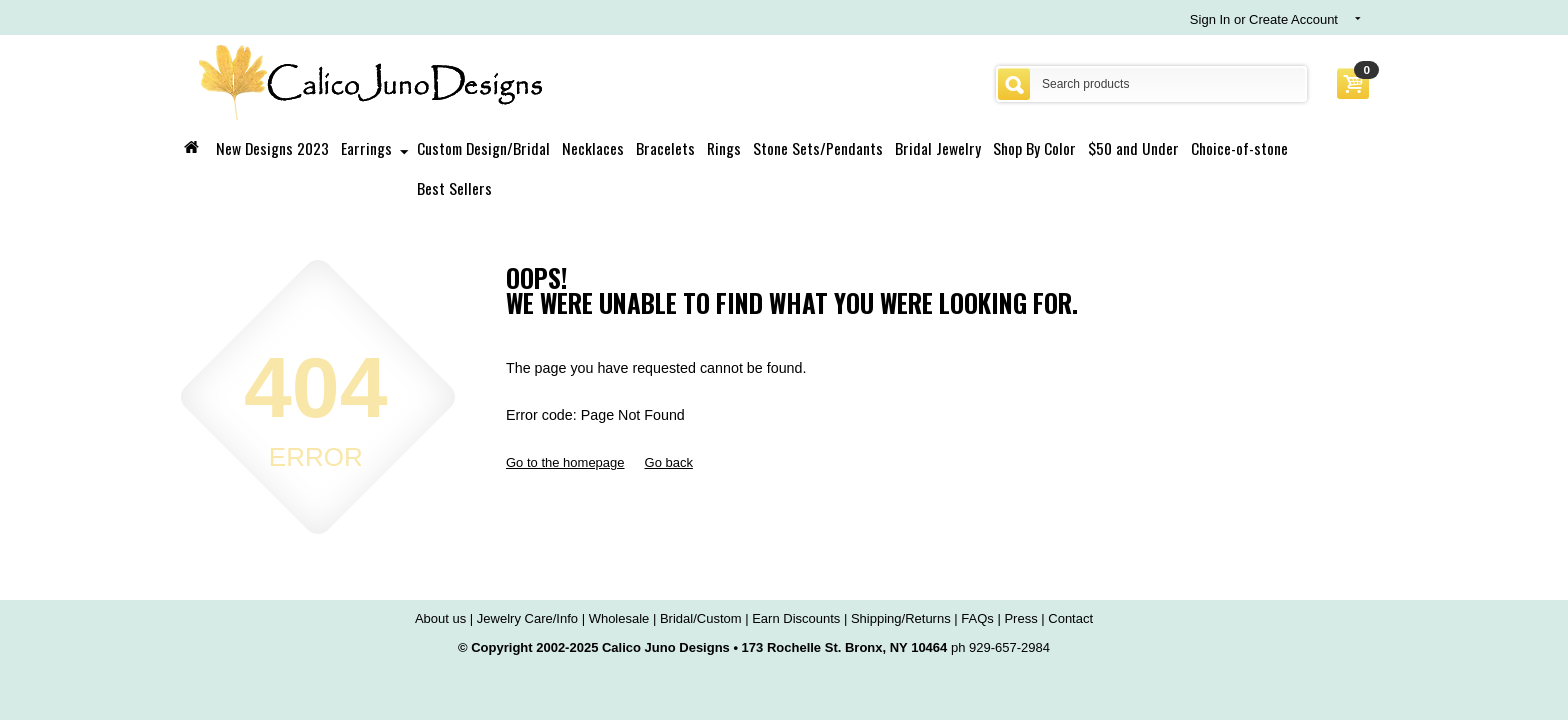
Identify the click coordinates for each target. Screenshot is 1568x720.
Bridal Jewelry (938, 148)
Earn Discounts (796, 618)
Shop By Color (1034, 148)
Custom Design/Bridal (483, 148)
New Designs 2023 (272, 148)
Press (1020, 618)
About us (440, 618)
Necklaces (593, 148)
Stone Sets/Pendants (818, 148)
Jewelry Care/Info (527, 618)
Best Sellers (454, 188)
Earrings (366, 148)
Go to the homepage (565, 462)
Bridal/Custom (701, 618)
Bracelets (665, 148)
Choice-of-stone (1239, 148)
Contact (1070, 618)
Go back (669, 462)
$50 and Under (1133, 148)
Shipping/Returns (901, 618)
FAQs (977, 618)
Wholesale (619, 618)
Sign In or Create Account (1264, 19)
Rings (724, 148)
